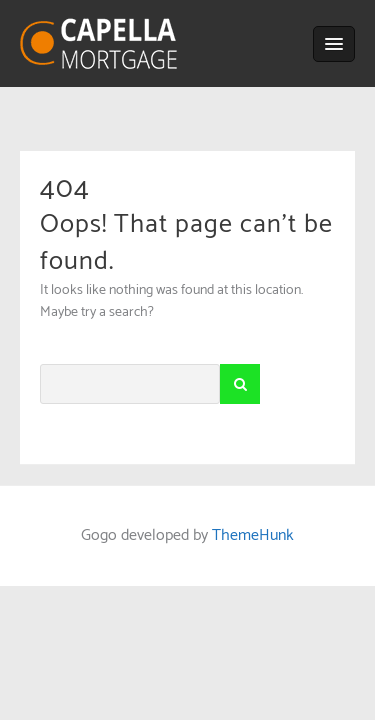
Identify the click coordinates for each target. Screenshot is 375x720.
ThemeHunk (253, 535)
